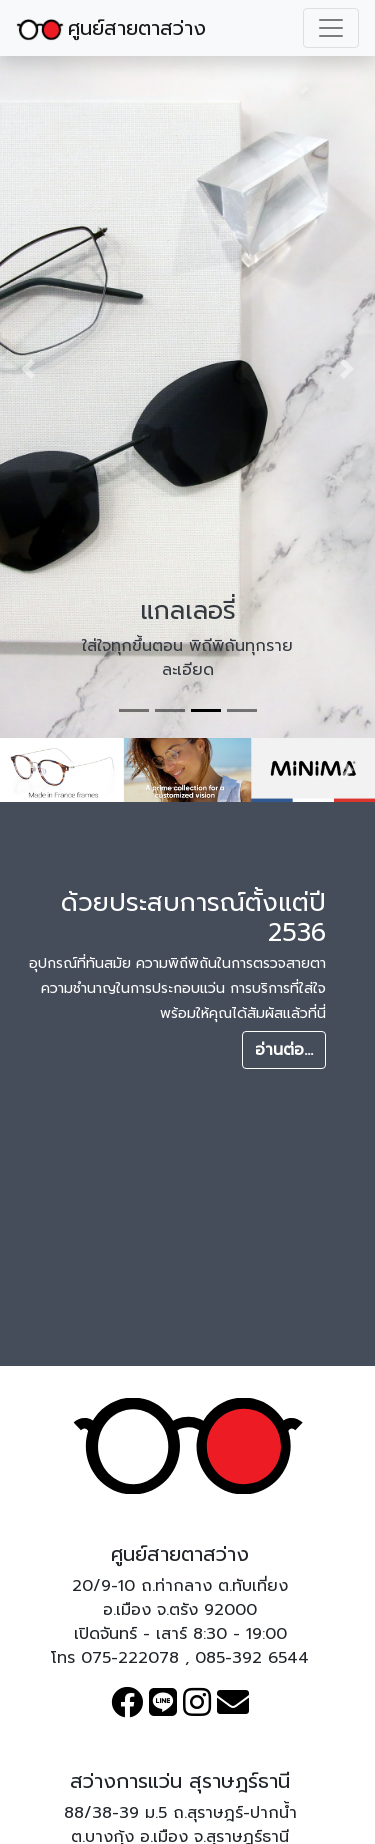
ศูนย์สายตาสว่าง (111, 28)
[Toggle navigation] (331, 28)
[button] (28, 369)
